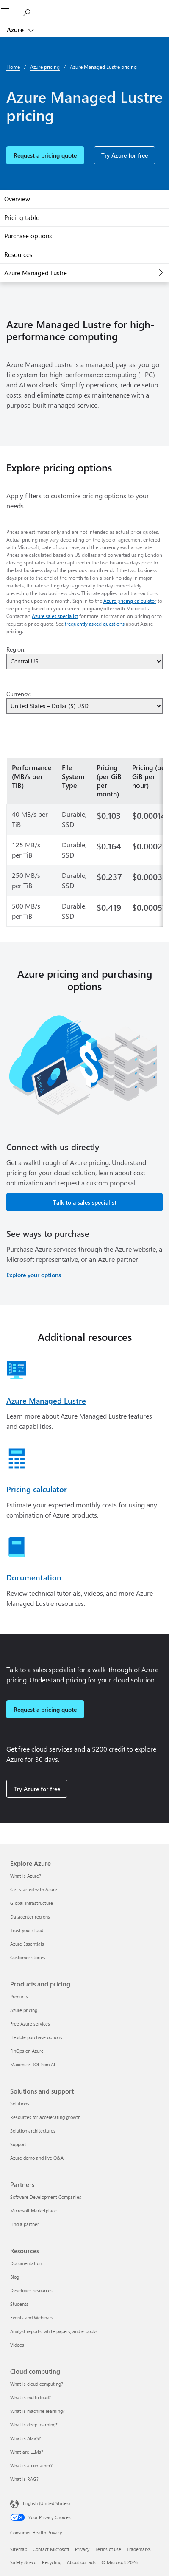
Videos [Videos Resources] (17, 2345)
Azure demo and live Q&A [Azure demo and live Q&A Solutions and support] (37, 2158)
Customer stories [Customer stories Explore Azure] (27, 1957)
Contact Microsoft (51, 2549)
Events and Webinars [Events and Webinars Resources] (31, 2317)
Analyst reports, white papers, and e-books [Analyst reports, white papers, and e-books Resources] (53, 2331)
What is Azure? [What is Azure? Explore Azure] (25, 1876)
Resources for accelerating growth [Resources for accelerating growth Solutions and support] (45, 2117)
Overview (17, 199)
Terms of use (108, 2549)
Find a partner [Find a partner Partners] (24, 2224)
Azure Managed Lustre (35, 272)
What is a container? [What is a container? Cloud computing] (31, 2465)
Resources (18, 254)
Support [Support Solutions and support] (18, 2144)
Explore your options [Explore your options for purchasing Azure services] (33, 1275)
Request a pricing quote (45, 155)
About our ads (81, 2562)
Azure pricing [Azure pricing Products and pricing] (23, 2010)
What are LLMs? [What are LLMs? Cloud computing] (26, 2452)
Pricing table (21, 217)
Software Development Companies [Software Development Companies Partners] (45, 2197)
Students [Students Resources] (19, 2304)
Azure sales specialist (55, 615)
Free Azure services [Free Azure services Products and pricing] (30, 2023)
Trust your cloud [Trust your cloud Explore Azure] (26, 1930)
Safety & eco (23, 2562)
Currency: (18, 694)
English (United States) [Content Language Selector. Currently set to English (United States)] (46, 2503)
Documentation (33, 1577)
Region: (15, 649)
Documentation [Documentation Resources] (26, 2263)
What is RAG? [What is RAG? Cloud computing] (24, 2479)
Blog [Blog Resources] (14, 2277)
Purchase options (28, 235)
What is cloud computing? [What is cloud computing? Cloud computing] (36, 2384)
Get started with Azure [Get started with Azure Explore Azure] (33, 1889)
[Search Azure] (29, 11)
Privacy (82, 2549)
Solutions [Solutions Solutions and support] (19, 2103)
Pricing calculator (36, 1489)
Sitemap (18, 2549)
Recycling (51, 2562)
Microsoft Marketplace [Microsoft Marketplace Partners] (33, 2210)
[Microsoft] (84, 6)
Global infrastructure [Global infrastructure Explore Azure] (31, 1903)
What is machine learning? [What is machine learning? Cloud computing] (37, 2411)
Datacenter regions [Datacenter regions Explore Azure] (30, 1916)
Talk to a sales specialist (84, 1202)
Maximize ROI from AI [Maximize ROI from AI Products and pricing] (32, 2064)
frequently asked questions (95, 623)
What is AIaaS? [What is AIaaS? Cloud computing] (25, 2438)
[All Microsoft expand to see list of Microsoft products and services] (10, 11)
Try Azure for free (124, 155)
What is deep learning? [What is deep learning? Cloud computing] (34, 2424)
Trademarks (139, 2549)
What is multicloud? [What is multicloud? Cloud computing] (30, 2397)
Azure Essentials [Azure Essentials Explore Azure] (27, 1944)
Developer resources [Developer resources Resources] (31, 2290)
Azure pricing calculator (129, 600)
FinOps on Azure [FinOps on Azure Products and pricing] (27, 2051)
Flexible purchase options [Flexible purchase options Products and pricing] (36, 2037)
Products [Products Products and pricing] (19, 1996)
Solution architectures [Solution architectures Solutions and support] (32, 2130)
